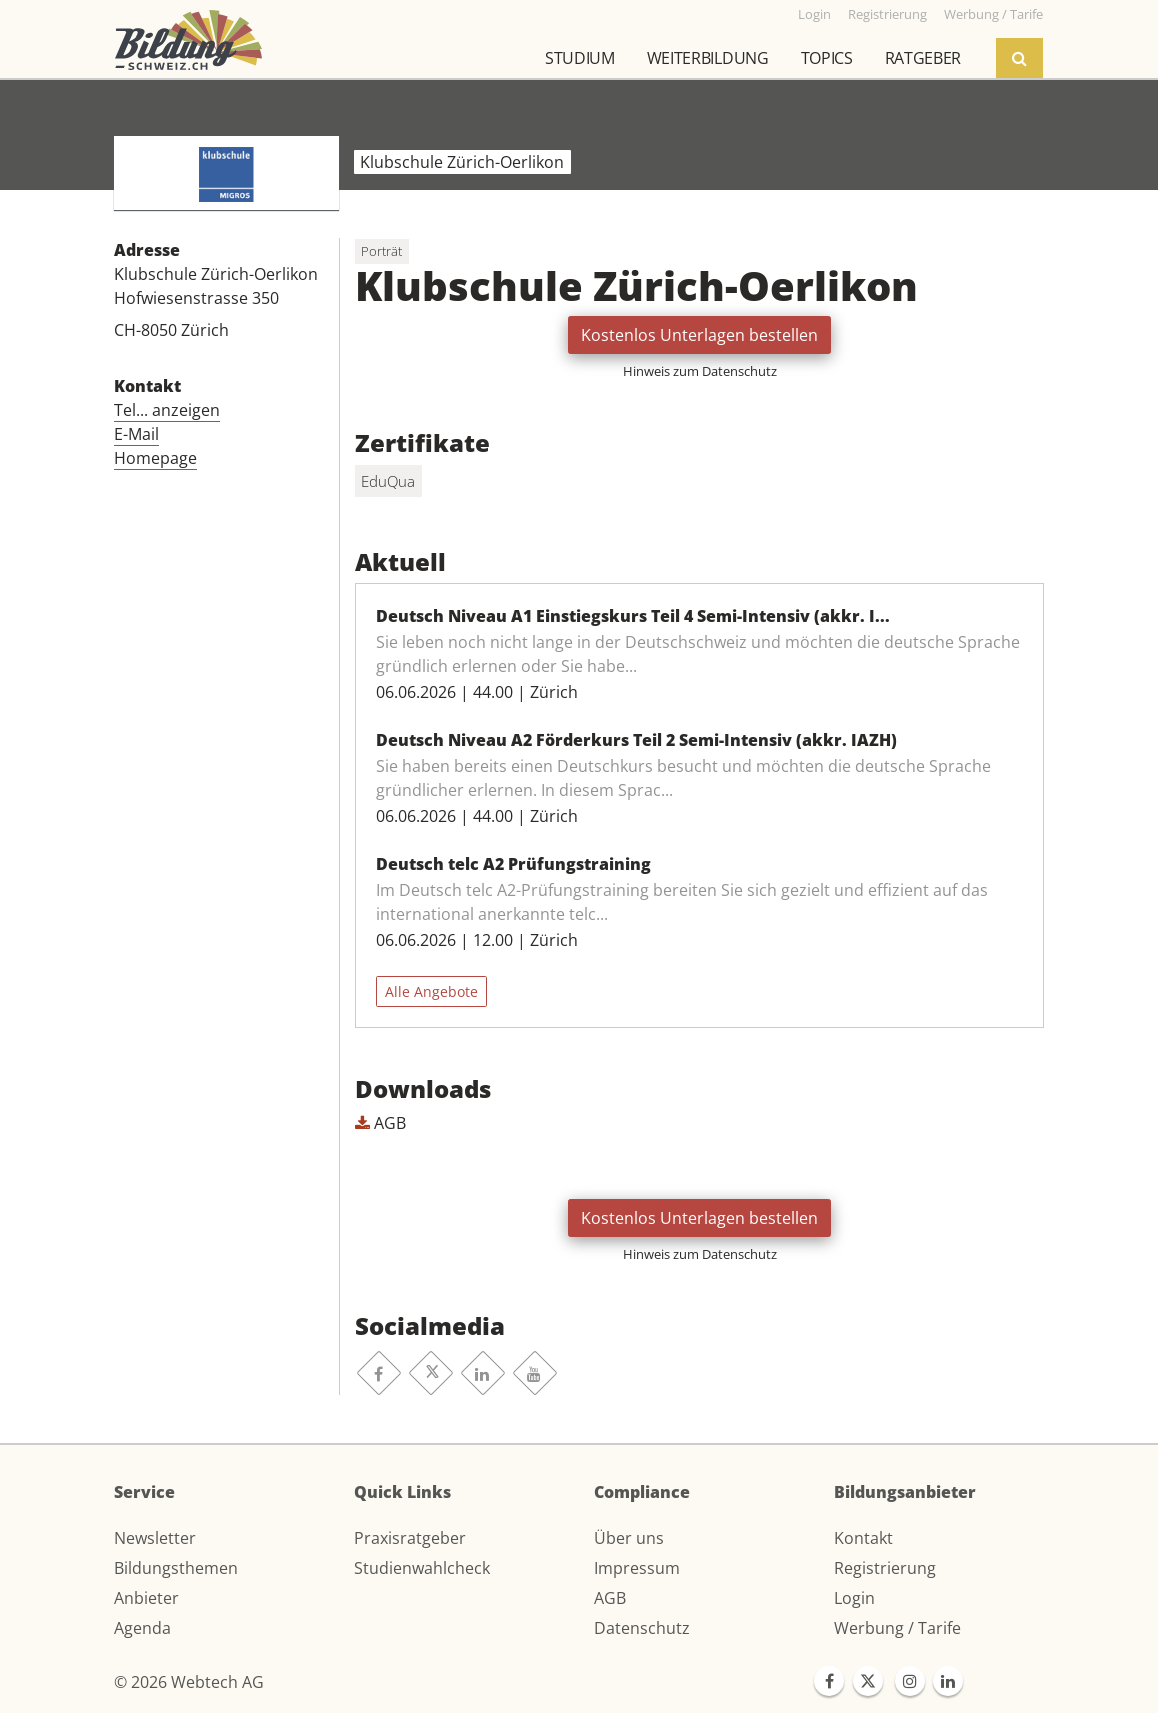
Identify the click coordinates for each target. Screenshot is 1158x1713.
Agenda (142, 1628)
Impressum (637, 1568)
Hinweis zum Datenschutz (700, 371)
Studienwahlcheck (422, 1568)
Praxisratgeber (410, 1538)
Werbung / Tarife (897, 1628)
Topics (827, 58)
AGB (380, 1123)
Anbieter (146, 1598)
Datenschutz (642, 1628)
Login (854, 1598)
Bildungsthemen (176, 1568)
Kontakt (863, 1538)
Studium (580, 58)
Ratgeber (923, 58)
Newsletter (155, 1538)
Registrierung (885, 1568)
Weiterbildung (708, 58)
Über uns (629, 1538)
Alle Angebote (431, 991)
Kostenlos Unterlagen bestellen (699, 335)
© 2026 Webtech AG (189, 1682)
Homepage (155, 458)
